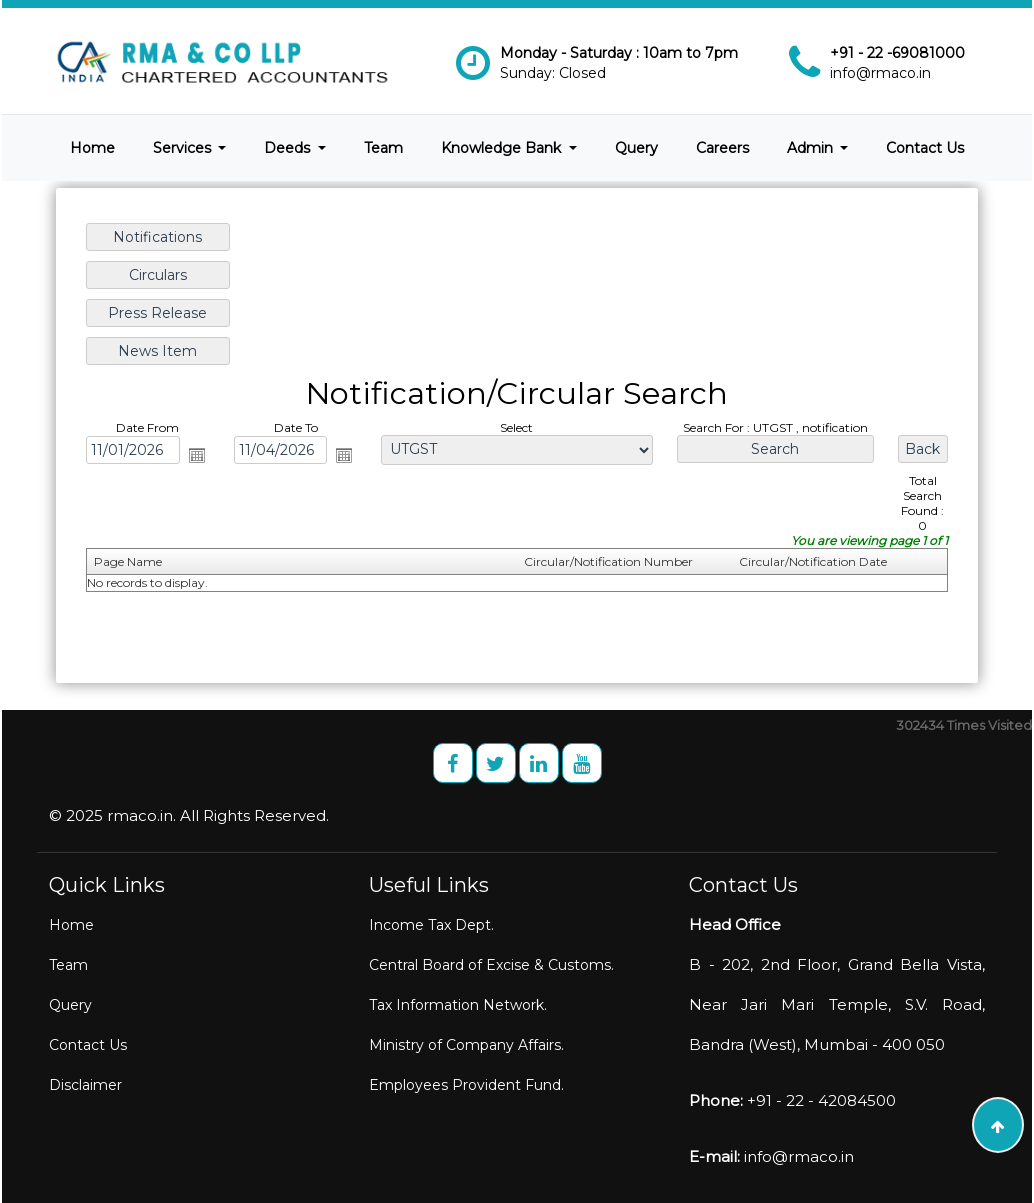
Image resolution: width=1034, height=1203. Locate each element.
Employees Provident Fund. (466, 1085)
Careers (722, 148)
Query (636, 148)
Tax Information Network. (458, 1005)
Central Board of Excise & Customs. (491, 965)
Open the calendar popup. (201, 455)
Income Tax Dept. (431, 925)
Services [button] (184, 148)
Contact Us (925, 148)
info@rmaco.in (880, 73)
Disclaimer (85, 1085)
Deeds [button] (289, 148)
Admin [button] (812, 148)
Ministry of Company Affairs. (466, 1045)
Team (383, 148)
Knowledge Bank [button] (503, 148)
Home (92, 148)
